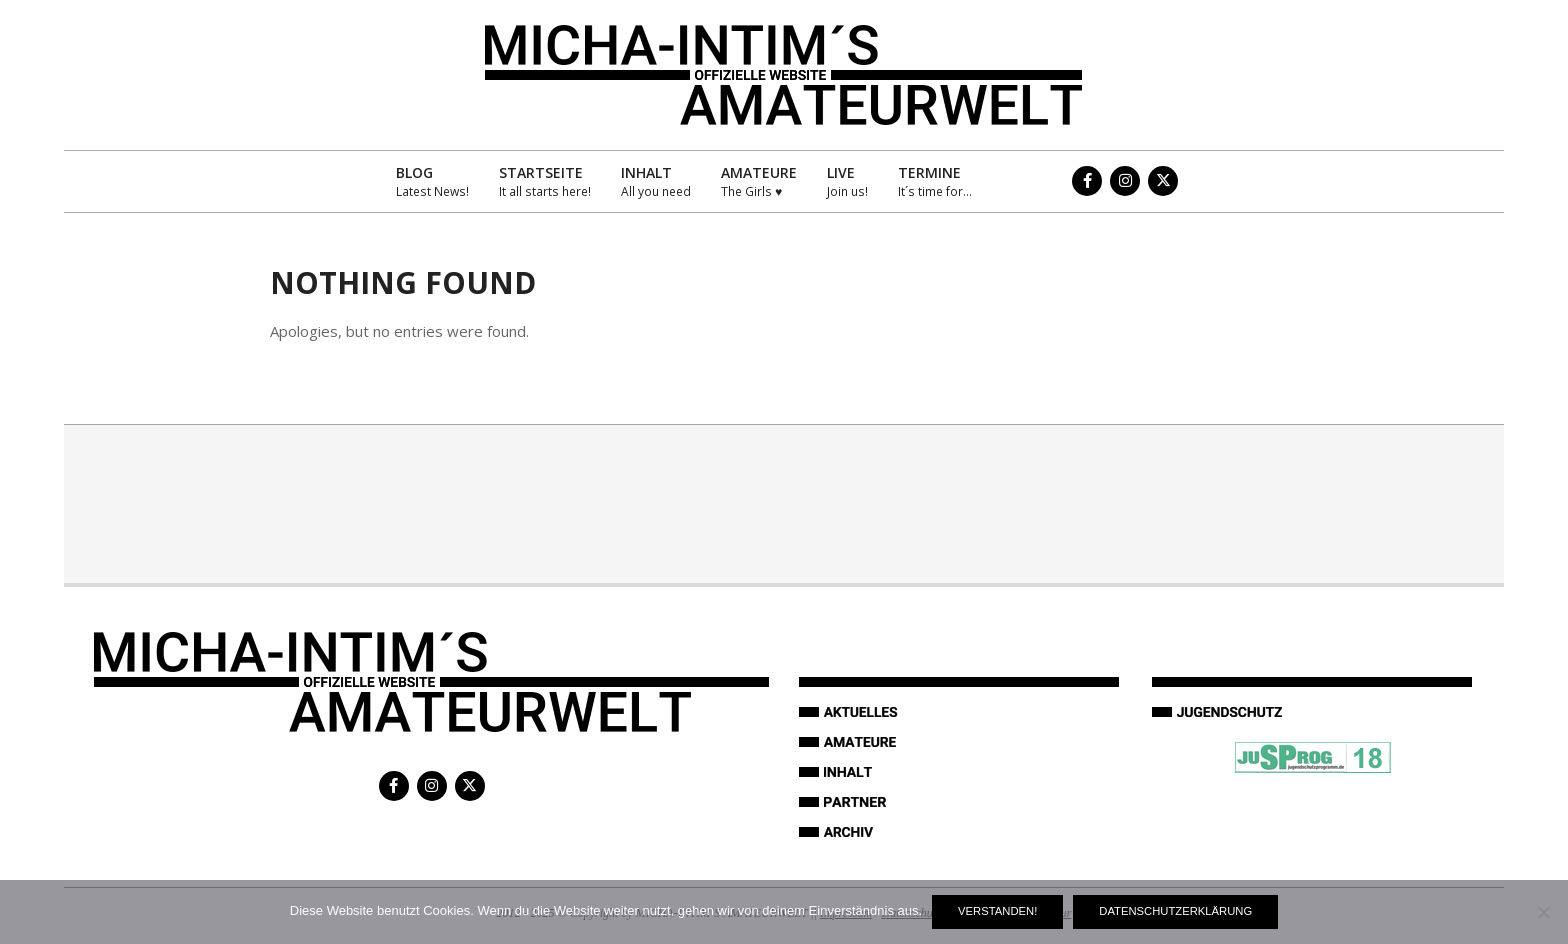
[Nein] (1543, 912)
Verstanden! (997, 911)
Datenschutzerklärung (1175, 911)
